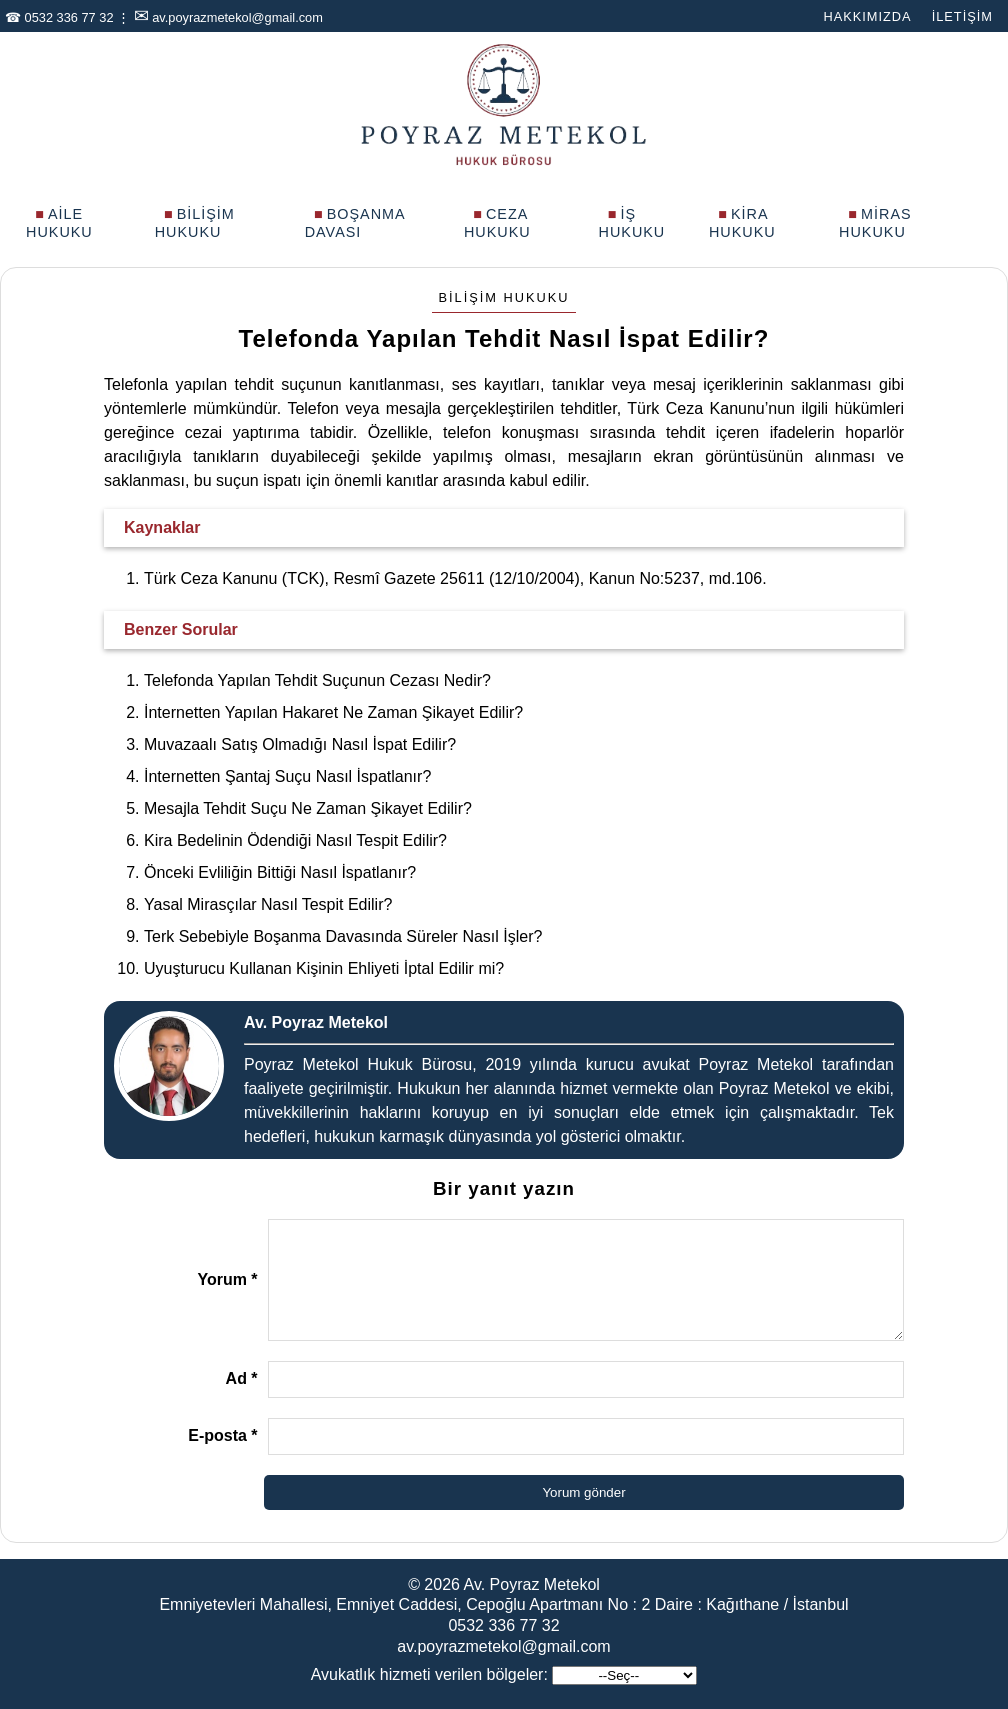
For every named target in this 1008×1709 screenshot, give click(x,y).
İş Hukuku (632, 223)
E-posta (222, 1435)
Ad (242, 1378)
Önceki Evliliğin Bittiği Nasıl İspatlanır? (280, 872)
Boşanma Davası (355, 223)
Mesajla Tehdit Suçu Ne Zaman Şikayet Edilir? (308, 808)
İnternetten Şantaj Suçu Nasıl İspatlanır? (287, 776)
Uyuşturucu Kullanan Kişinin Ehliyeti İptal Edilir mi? (324, 968)
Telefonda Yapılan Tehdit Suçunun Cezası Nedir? (317, 680)
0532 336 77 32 (69, 17)
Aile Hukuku (59, 223)
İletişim (962, 16)
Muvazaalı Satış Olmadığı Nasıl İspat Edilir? (300, 744)
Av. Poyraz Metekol (532, 1584)
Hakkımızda (867, 16)
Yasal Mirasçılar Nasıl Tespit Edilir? (268, 904)
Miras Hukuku (875, 223)
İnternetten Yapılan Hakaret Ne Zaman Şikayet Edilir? (333, 712)
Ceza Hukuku (497, 223)
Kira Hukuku (742, 223)
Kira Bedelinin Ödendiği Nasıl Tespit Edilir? (295, 840)
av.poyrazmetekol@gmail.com (237, 17)
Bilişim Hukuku (195, 223)
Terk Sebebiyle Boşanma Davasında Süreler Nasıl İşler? (343, 936)
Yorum (227, 1279)
